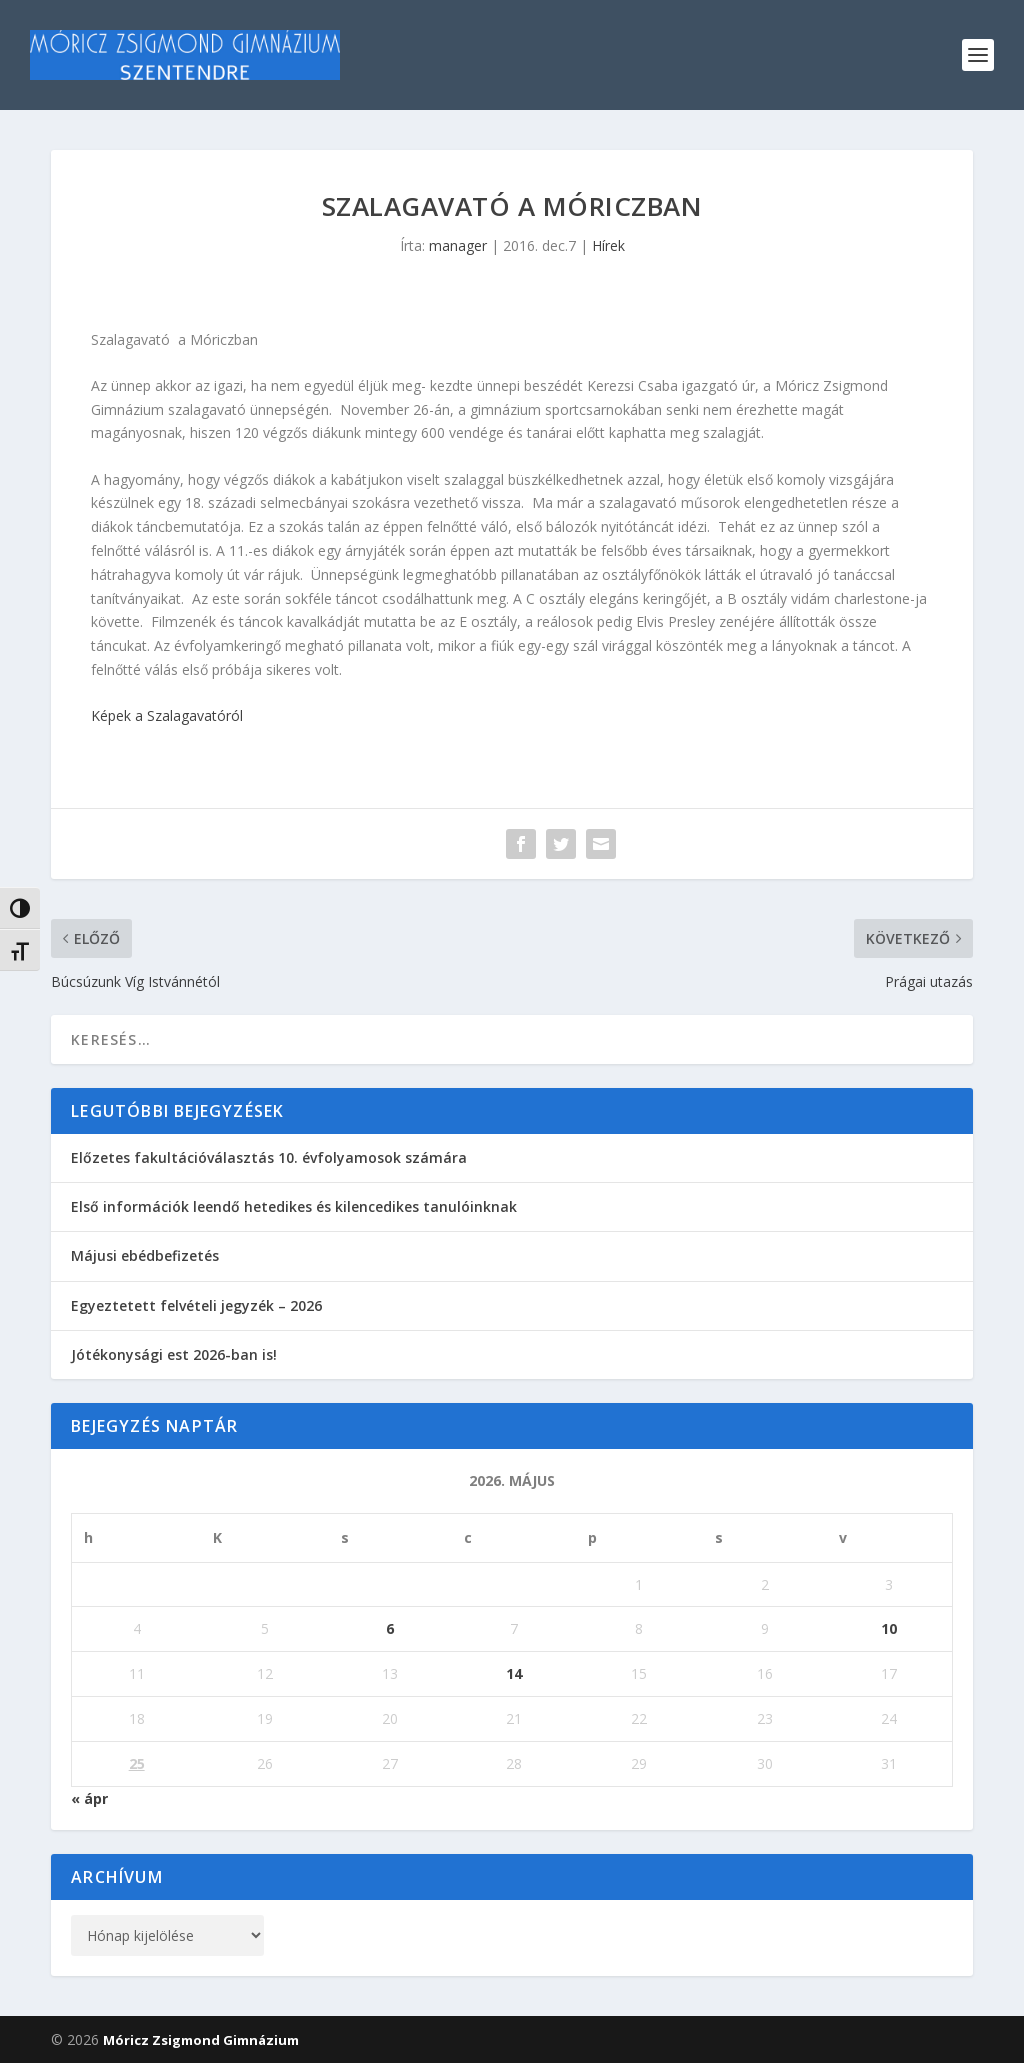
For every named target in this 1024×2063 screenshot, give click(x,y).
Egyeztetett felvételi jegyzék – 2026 (196, 1305)
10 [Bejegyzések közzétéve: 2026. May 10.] (889, 1628)
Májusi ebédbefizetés (145, 1255)
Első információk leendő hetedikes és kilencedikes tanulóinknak (294, 1206)
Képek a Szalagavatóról (167, 715)
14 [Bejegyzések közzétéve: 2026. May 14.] (514, 1673)
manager (458, 245)
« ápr (89, 1798)
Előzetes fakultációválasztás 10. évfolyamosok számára (269, 1157)
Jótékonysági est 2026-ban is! (174, 1354)
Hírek (608, 245)
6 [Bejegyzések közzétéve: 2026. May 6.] (390, 1628)
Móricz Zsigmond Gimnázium (201, 2040)
